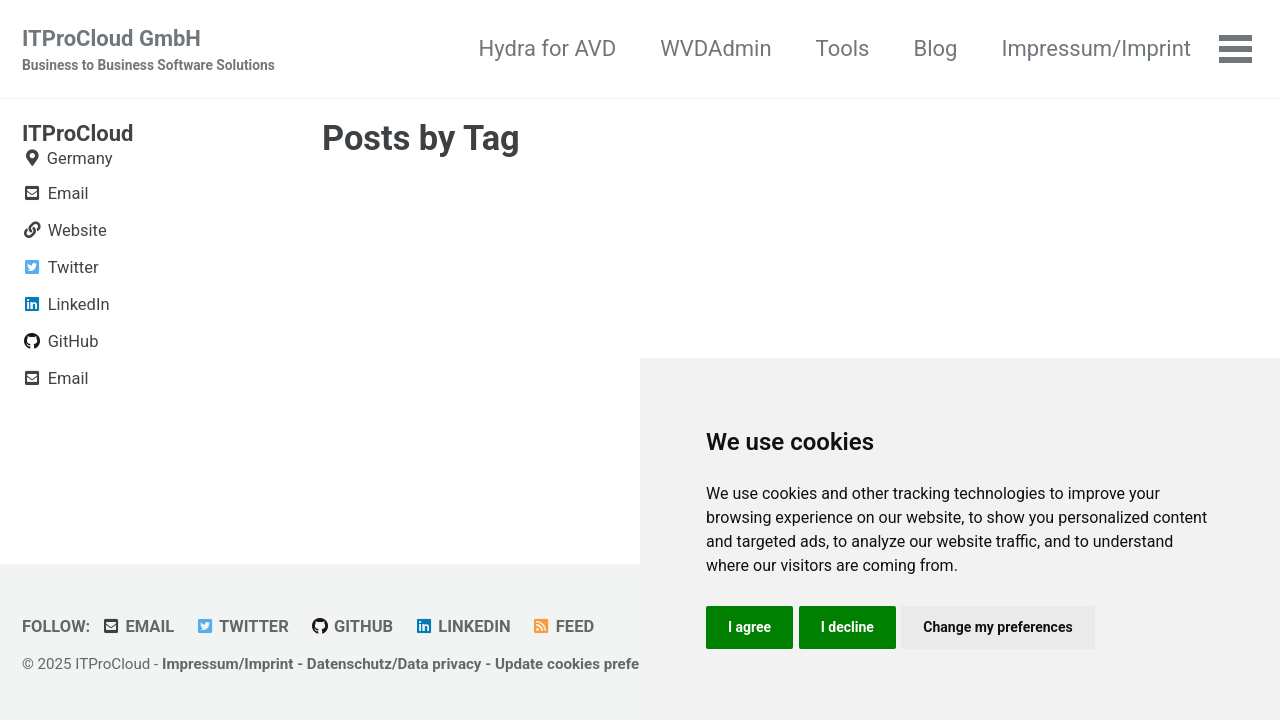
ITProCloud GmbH (148, 51)
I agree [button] (749, 627)
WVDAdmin (715, 48)
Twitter (242, 626)
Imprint (268, 664)
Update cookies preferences (590, 664)
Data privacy (439, 664)
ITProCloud (77, 133)
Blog (935, 48)
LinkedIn (462, 626)
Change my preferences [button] (997, 627)
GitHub (351, 626)
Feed (562, 626)
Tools (843, 48)
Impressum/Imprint (1096, 48)
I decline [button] (847, 627)
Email (137, 626)
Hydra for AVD (548, 48)
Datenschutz (349, 664)
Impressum (200, 664)
